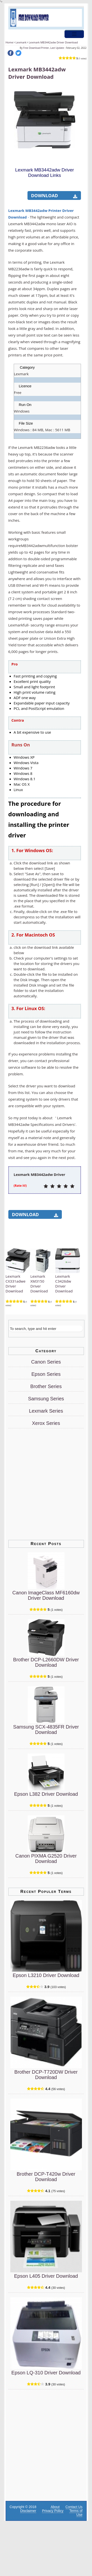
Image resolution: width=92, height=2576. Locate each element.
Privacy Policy (52, 2511)
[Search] (46, 1329)
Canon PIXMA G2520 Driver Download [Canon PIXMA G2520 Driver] (46, 1858)
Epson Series (46, 1374)
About (55, 2507)
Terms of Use (75, 2513)
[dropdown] (74, 34)
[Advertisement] (46, 190)
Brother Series (46, 1386)
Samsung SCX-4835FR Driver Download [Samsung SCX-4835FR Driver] (46, 1729)
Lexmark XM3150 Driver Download (39, 1283)
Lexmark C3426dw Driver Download (64, 1283)
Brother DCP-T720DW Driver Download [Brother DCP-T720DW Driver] (46, 2074)
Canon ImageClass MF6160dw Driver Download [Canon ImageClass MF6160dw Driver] (46, 1595)
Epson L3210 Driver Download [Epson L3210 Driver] (46, 1975)
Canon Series (46, 1362)
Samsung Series (46, 1398)
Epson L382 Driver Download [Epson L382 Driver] (46, 1794)
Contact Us (74, 2507)
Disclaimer (28, 2511)
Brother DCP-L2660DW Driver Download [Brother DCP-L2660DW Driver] (46, 1662)
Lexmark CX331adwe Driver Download (16, 1283)
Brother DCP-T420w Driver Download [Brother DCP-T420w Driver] (46, 2176)
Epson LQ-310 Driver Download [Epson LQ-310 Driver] (45, 2372)
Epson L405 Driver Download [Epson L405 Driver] (46, 2276)
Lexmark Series (46, 1411)
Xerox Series (46, 1423)
